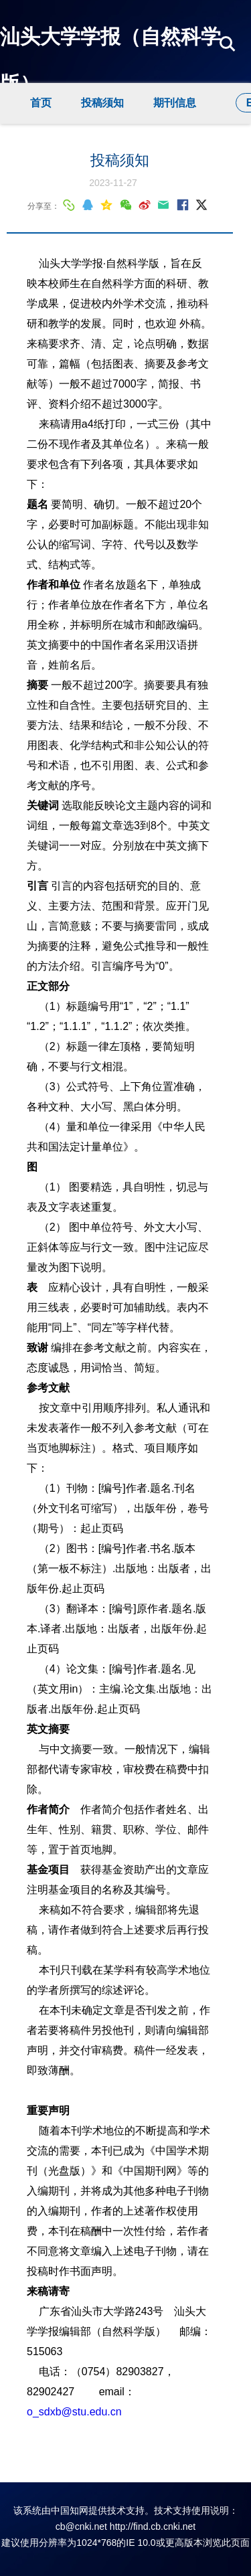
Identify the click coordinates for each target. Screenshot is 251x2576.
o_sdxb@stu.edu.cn (74, 2411)
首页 (41, 102)
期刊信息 (174, 102)
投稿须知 (102, 102)
